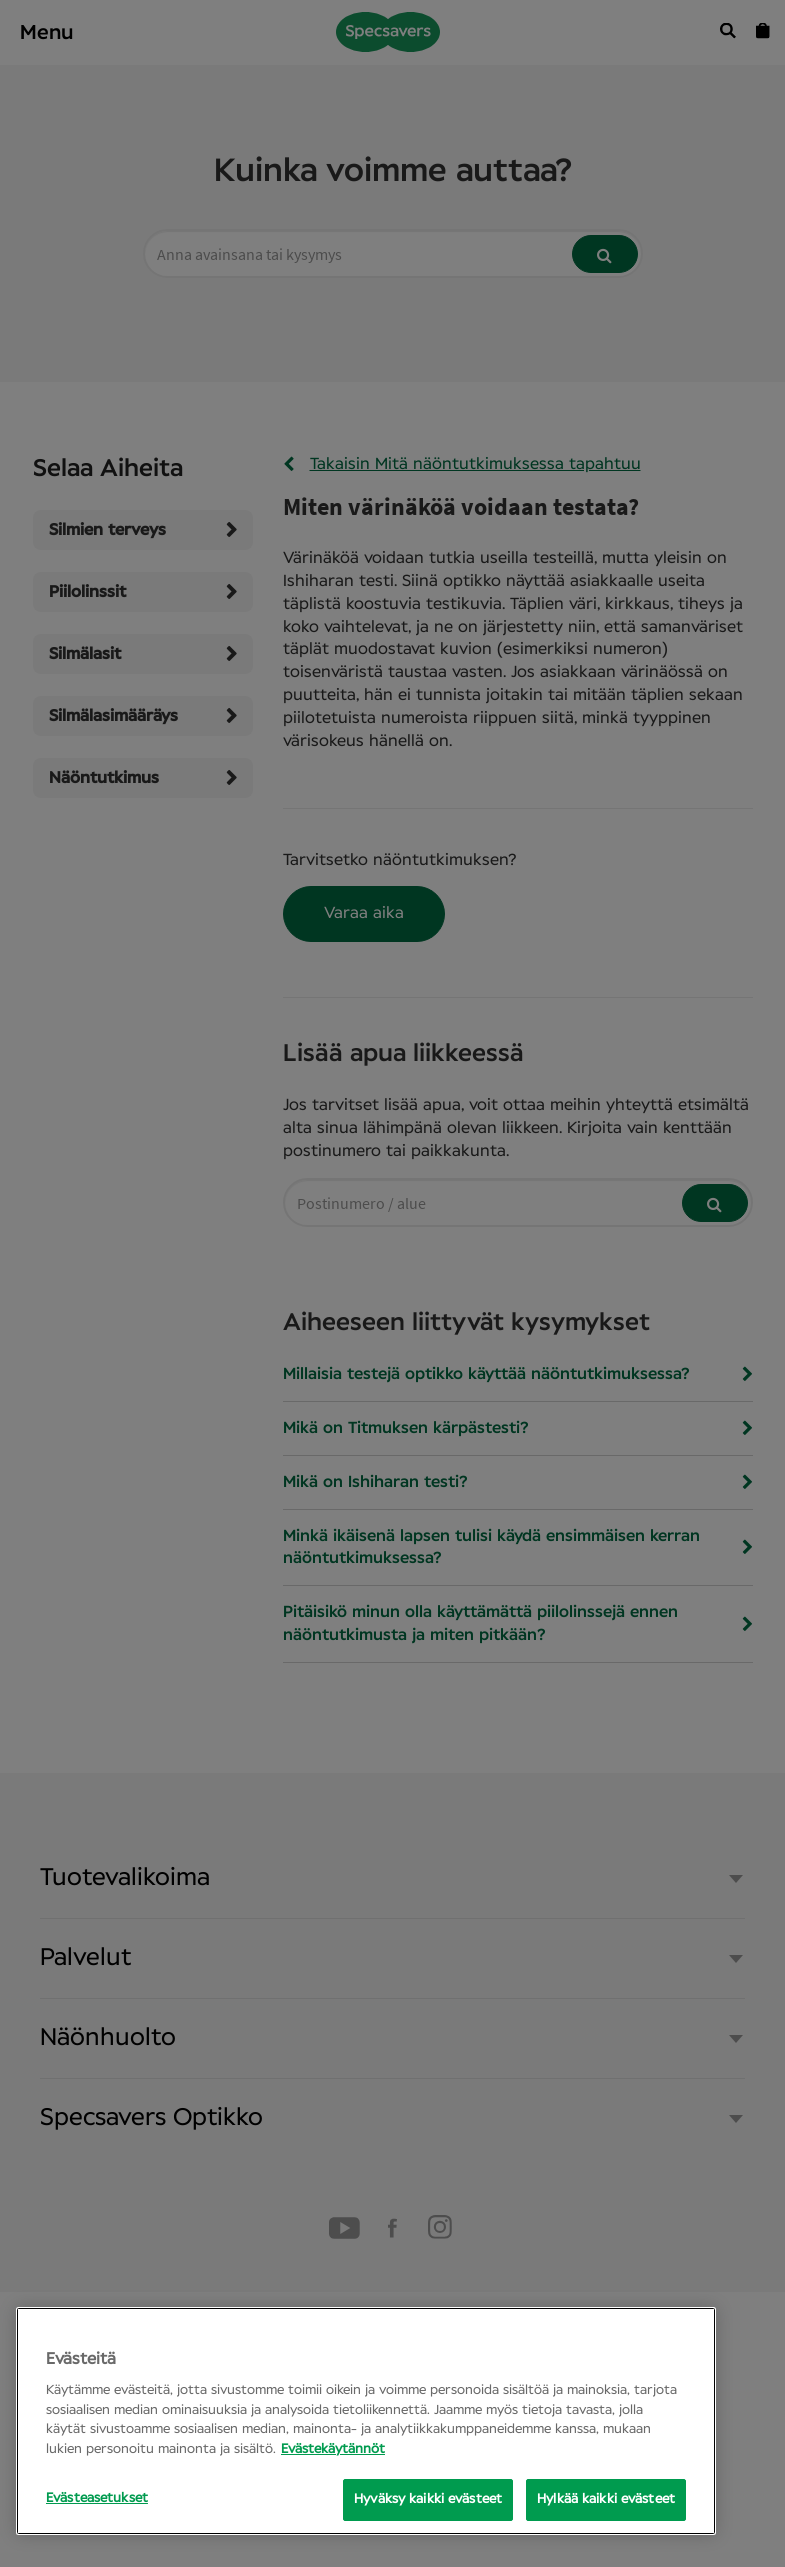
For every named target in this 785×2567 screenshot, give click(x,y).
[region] (366, 2421)
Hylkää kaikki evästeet (606, 2499)
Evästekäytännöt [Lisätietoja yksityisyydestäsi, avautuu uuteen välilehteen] (333, 2449)
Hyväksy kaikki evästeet (428, 2499)
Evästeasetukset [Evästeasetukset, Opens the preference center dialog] (97, 2498)
